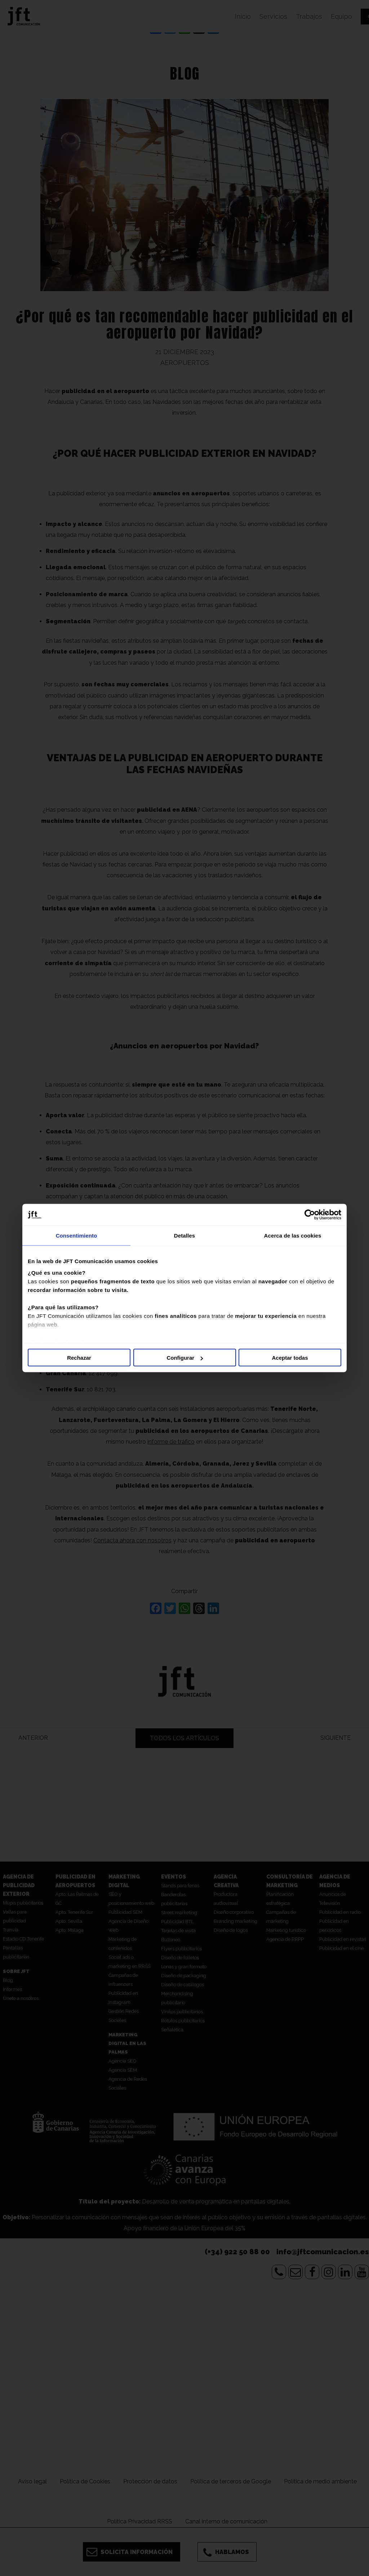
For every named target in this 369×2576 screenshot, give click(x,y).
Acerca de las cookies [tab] (292, 1236)
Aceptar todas (290, 1358)
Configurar (184, 1358)
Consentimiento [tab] (76, 1236)
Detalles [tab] (184, 1236)
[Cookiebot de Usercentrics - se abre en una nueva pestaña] (309, 1214)
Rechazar (79, 1358)
